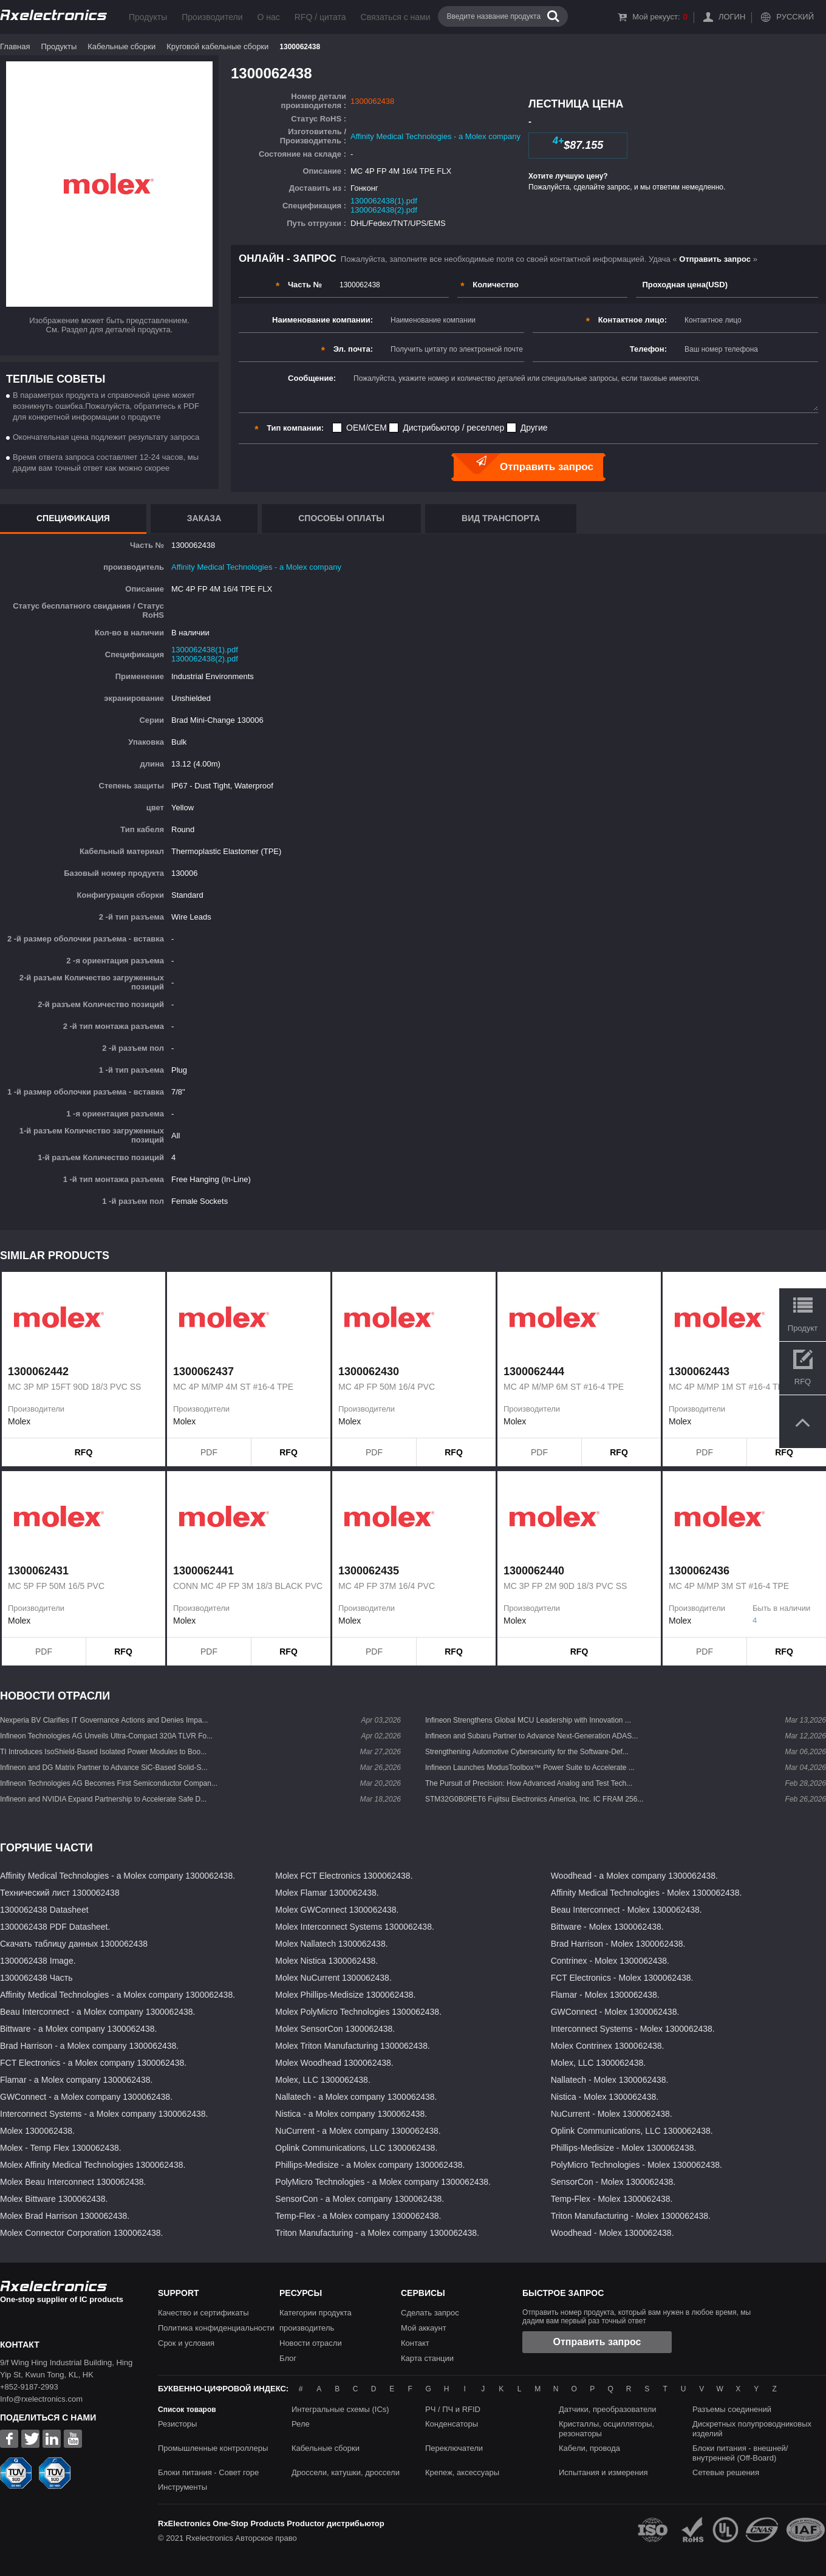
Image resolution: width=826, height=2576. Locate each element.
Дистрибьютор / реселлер (453, 427)
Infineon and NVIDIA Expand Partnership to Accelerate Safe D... (103, 1799)
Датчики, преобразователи (608, 2409)
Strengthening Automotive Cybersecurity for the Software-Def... (527, 1752)
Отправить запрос (597, 2342)
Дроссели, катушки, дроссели (346, 2472)
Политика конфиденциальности (216, 2327)
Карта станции (427, 2358)
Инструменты (182, 2487)
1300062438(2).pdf (383, 209)
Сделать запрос (430, 2312)
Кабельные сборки (121, 46)
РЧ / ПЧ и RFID (452, 2409)
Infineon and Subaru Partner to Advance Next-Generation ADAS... (531, 1736)
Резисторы (177, 2423)
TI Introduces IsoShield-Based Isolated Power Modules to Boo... (103, 1752)
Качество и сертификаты (203, 2312)
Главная (15, 46)
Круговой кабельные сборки (217, 46)
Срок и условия (186, 2343)
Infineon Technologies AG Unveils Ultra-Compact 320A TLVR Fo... (106, 1736)
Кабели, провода (589, 2448)
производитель (306, 2327)
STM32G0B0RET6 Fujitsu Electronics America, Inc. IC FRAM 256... (534, 1799)
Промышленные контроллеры (213, 2448)
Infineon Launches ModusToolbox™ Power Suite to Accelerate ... (530, 1767)
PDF (208, 1452)
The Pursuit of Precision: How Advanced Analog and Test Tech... (528, 1783)
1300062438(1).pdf (383, 200)
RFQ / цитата (320, 17)
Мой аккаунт (423, 2327)
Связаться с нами (396, 17)
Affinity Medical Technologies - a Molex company (435, 136)
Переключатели (454, 2448)
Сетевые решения (725, 2472)
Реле (301, 2423)
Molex (19, 1421)
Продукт (802, 1328)
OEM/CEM (366, 427)
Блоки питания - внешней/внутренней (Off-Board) (740, 2453)
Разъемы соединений (731, 2409)
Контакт (415, 2343)
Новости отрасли (310, 2343)
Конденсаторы (451, 2423)
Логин (731, 16)
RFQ (84, 1452)
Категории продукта (315, 2312)
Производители (212, 17)
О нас (268, 17)
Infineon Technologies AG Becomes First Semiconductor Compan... (108, 1783)
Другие (534, 427)
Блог (287, 2358)
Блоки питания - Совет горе (208, 2472)
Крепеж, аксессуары (462, 2472)
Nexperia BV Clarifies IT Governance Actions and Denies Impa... (104, 1720)
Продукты (148, 17)
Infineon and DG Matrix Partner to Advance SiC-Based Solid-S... (104, 1767)
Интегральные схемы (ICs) (340, 2409)
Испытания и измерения (603, 2472)
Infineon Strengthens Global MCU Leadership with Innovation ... (528, 1720)
